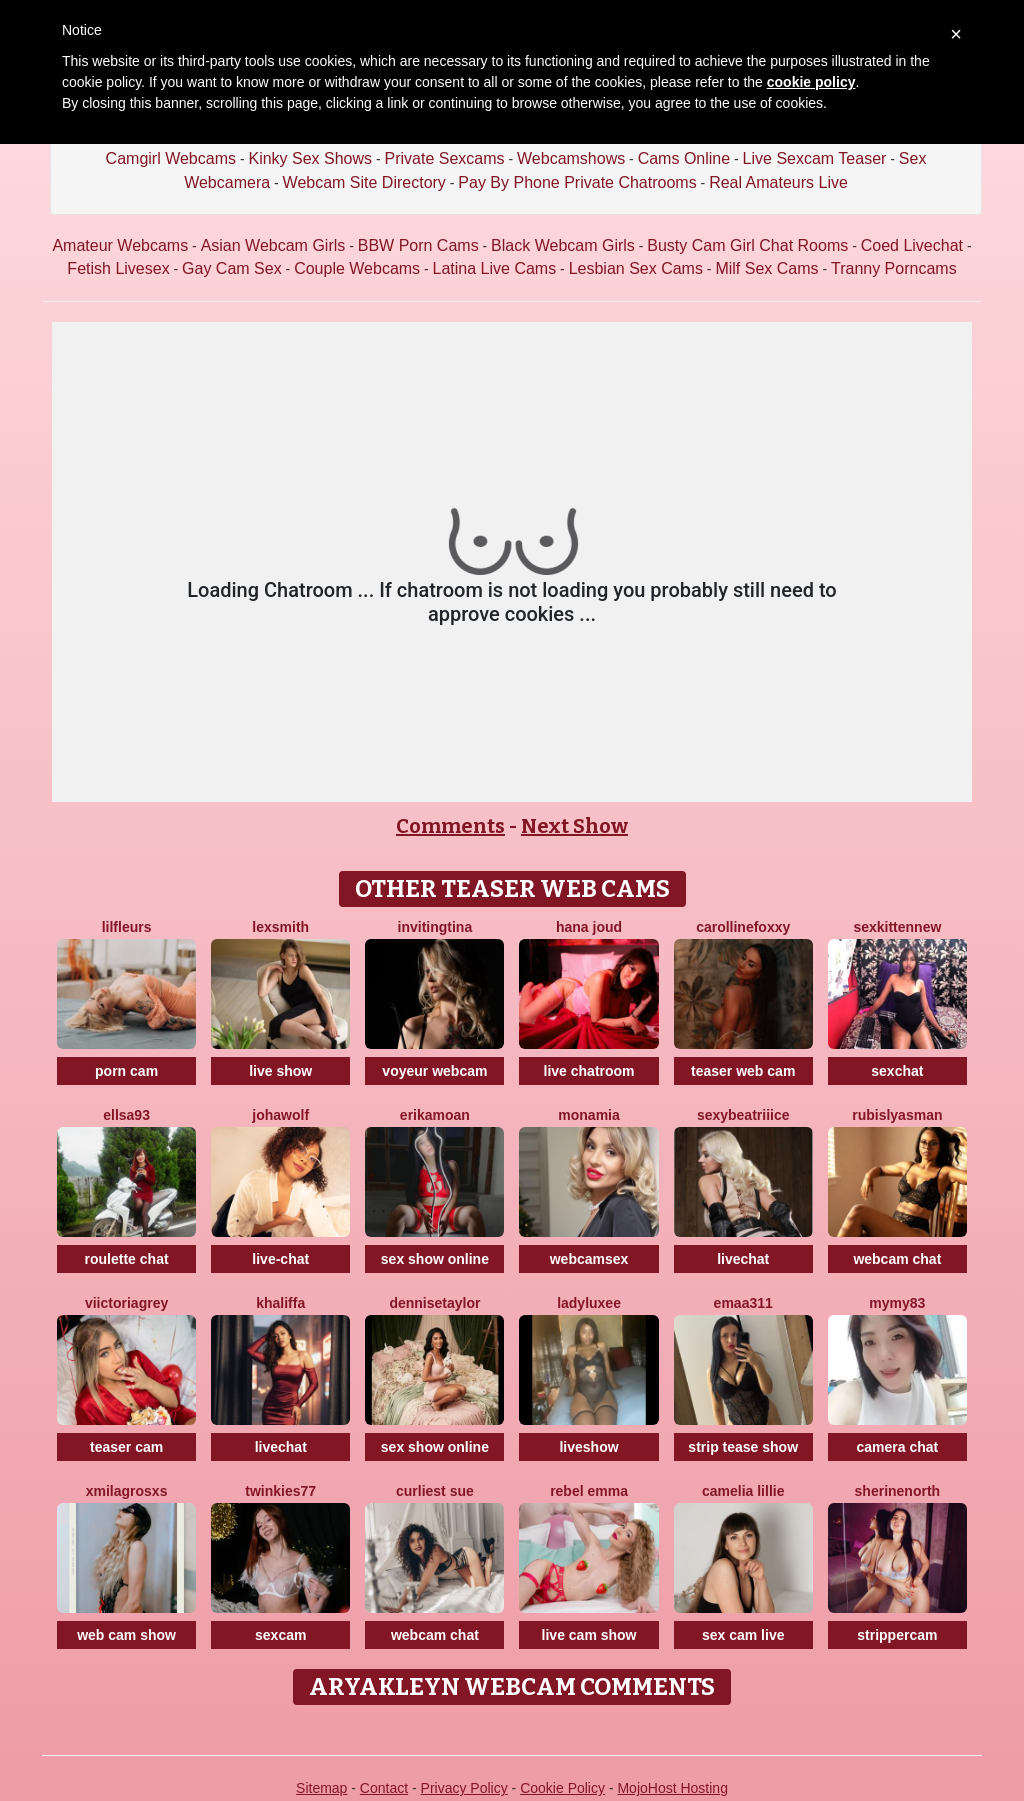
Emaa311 (743, 1303)
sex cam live (743, 1635)
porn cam (126, 1071)
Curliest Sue (435, 1491)
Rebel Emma (589, 1491)
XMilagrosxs (127, 1491)
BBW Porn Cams (418, 245)
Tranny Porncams (894, 268)
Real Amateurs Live (778, 182)
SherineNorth (898, 1491)
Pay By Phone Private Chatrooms (577, 182)
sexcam (280, 1635)
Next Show (574, 826)
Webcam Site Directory (364, 182)
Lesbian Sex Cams (636, 268)
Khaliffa (280, 1303)
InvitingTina (435, 927)
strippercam (897, 1635)
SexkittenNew (897, 927)
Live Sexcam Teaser (815, 158)
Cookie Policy (562, 1788)
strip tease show (743, 1447)
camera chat (898, 1447)
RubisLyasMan (897, 1115)
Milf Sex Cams (766, 268)
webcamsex (589, 1259)
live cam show (589, 1635)
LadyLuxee (589, 1303)
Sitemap (321, 1788)
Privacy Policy (464, 1788)
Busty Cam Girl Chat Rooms (747, 245)
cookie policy (811, 82)
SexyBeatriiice (743, 1115)
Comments (450, 826)
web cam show (126, 1635)
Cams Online (684, 158)
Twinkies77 (280, 1491)
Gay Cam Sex (232, 268)
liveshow (588, 1447)
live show (280, 1071)
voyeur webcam (434, 1071)
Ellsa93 (126, 1115)
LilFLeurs (127, 927)
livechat (743, 1259)
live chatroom (589, 1071)
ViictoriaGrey (126, 1303)
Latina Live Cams (495, 268)
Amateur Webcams (120, 245)
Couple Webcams (357, 268)
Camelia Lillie (743, 1491)
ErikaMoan (435, 1115)
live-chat (280, 1259)
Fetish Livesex (118, 268)
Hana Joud (589, 927)
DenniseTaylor (434, 1303)
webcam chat (897, 1259)
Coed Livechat (912, 245)
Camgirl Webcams (171, 158)
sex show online (435, 1259)
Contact (384, 1788)
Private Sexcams (445, 158)
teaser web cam (743, 1071)
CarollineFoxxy (743, 927)
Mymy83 (897, 1303)
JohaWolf (280, 1115)
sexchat (897, 1071)
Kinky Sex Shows (310, 158)
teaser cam (126, 1447)
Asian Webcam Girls (273, 245)
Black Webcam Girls (563, 245)
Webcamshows (571, 158)
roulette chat (127, 1259)
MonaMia (588, 1115)
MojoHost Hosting (672, 1788)
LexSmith (280, 927)
